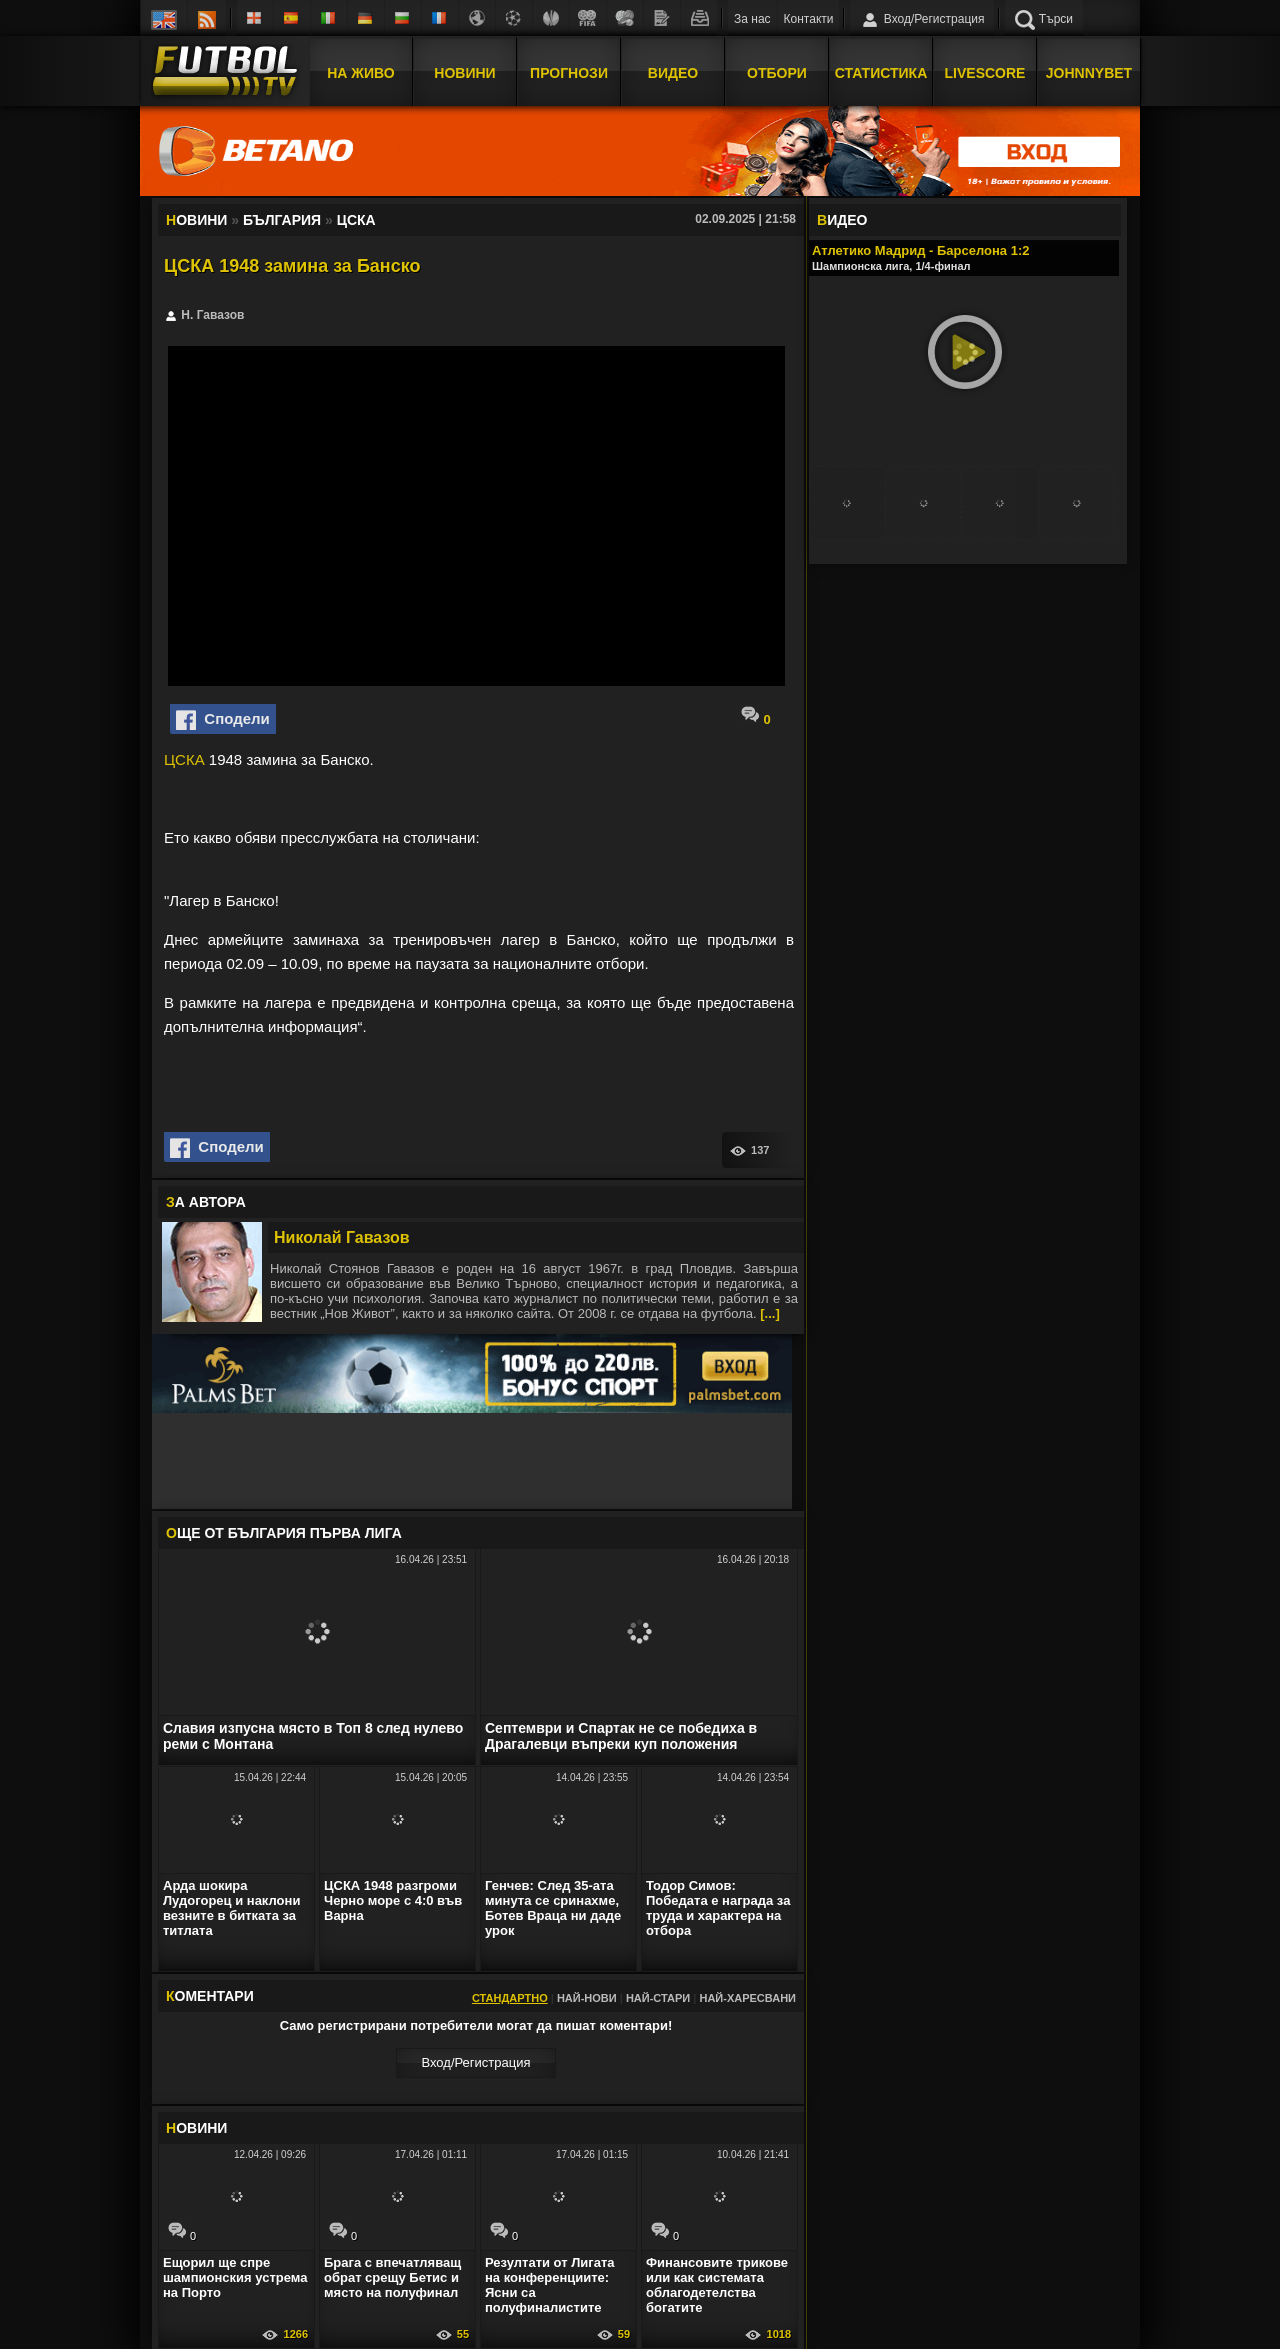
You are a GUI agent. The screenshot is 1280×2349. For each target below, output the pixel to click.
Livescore (985, 73)
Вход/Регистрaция (475, 2062)
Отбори (777, 73)
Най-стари (658, 1998)
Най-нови (587, 1998)
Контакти (809, 19)
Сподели (223, 720)
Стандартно (510, 1998)
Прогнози (569, 73)
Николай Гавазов (342, 1237)
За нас (752, 19)
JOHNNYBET (1089, 73)
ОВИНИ (196, 2128)
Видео (673, 73)
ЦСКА (184, 759)
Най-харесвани (747, 1998)
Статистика (881, 73)
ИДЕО (842, 220)
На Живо (360, 73)
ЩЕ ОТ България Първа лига (284, 1533)
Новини (464, 73)
